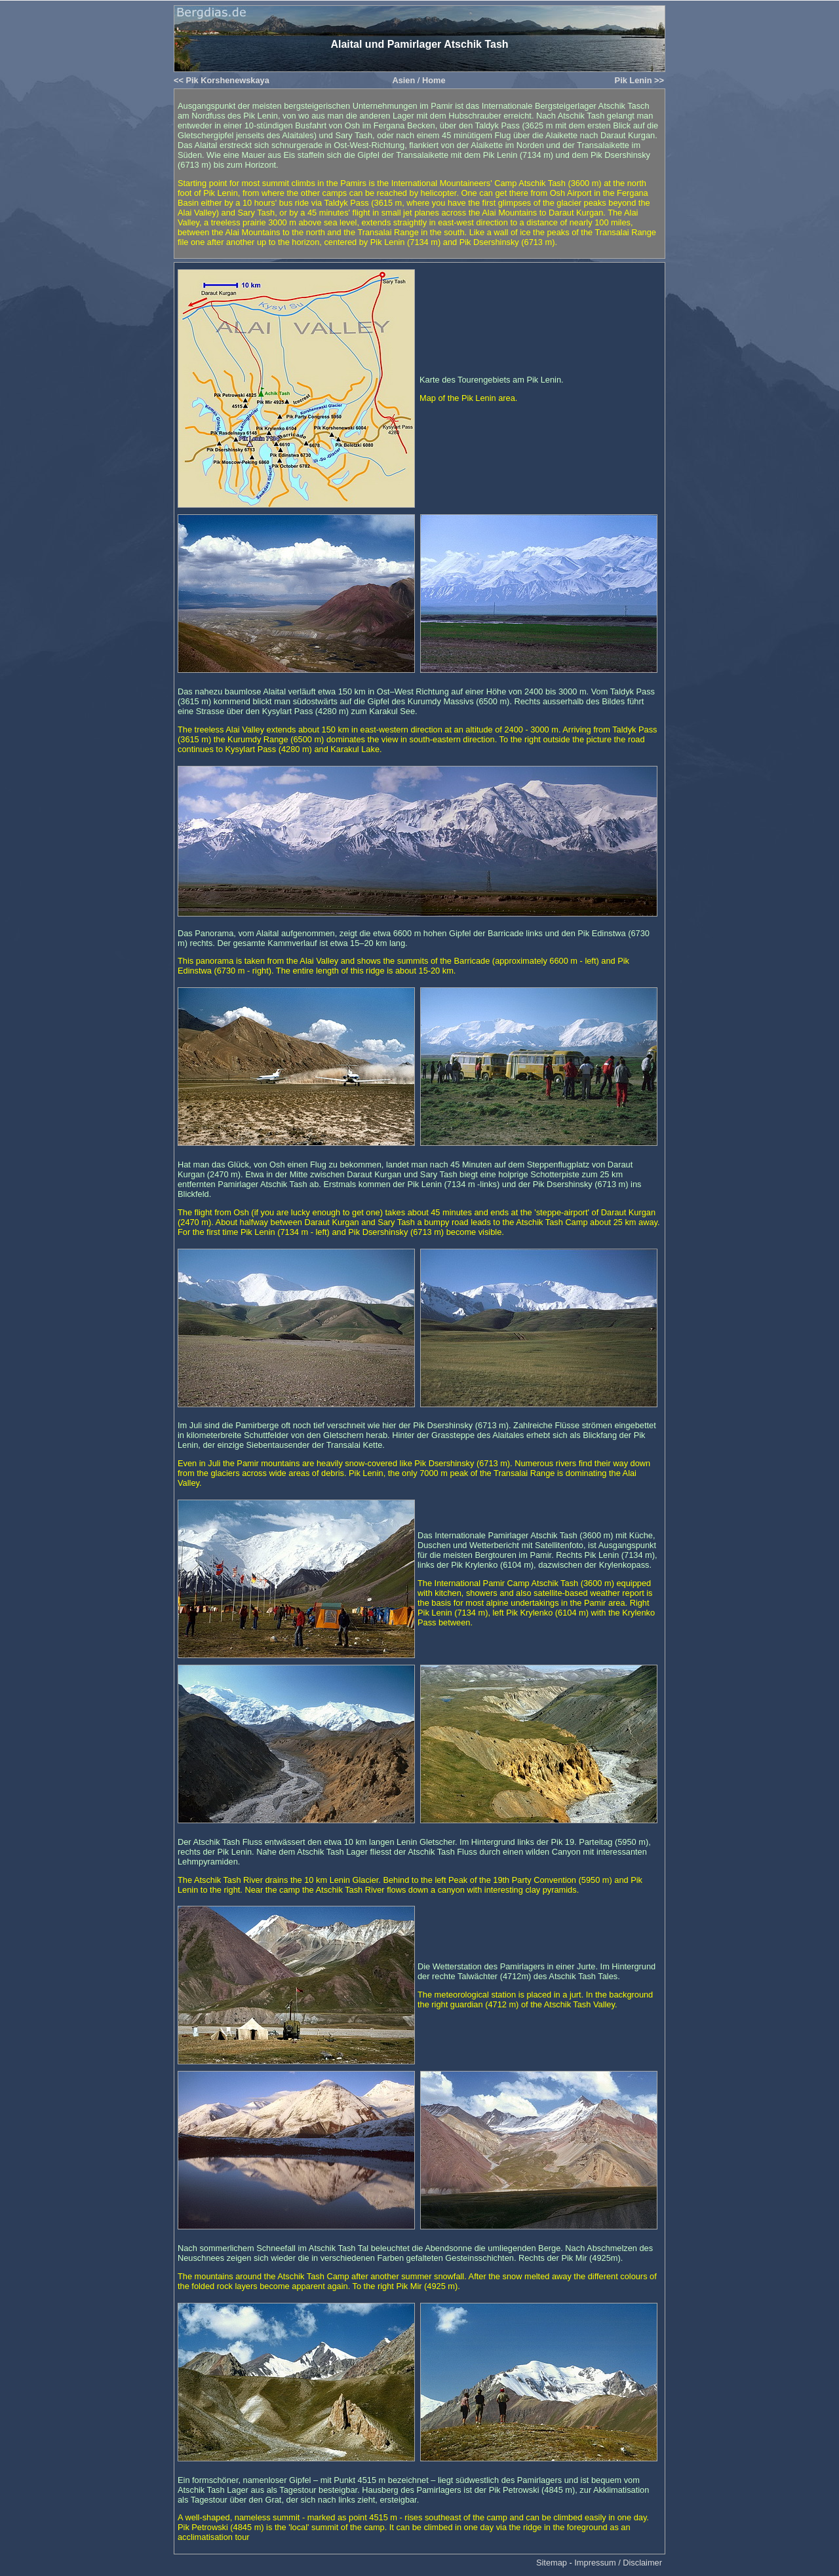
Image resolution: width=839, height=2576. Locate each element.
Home (434, 80)
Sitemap (551, 2562)
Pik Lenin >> (639, 80)
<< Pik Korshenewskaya (221, 80)
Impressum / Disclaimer (618, 2562)
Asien (403, 80)
